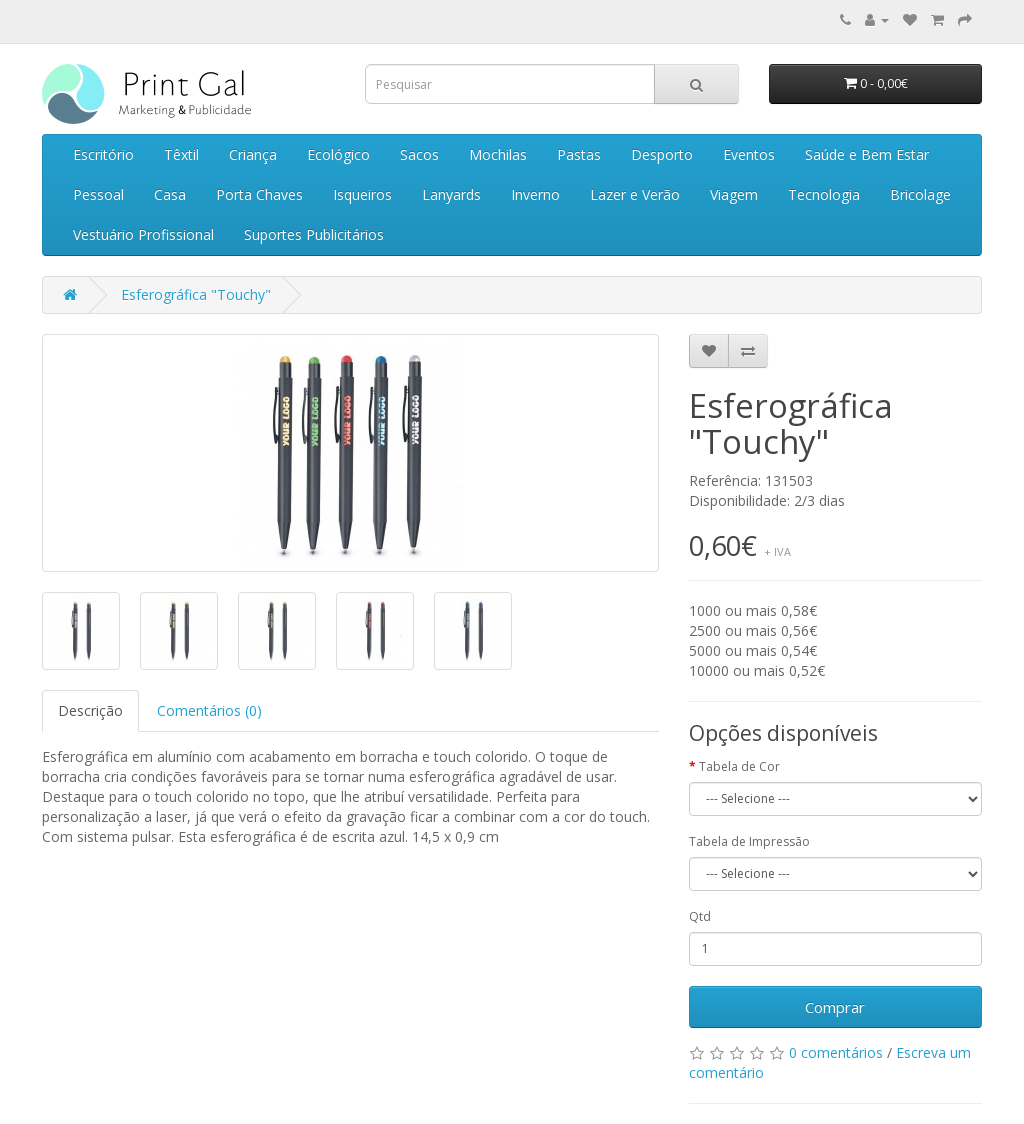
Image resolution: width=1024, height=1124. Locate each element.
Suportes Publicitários (314, 234)
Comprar (835, 1007)
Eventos (749, 154)
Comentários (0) (209, 710)
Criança (253, 154)
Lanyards (451, 194)
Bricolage (920, 194)
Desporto (662, 154)
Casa (170, 194)
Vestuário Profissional (143, 234)
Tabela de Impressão (749, 841)
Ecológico (338, 154)
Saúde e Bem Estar (867, 154)
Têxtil (181, 154)
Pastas (579, 154)
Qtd (700, 916)
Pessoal (98, 194)
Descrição (90, 710)
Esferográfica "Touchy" (196, 294)
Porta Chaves (259, 194)
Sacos (419, 154)
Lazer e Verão (635, 194)
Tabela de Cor (739, 766)
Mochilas (498, 154)
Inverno (535, 194)
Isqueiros (362, 194)
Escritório (103, 154)
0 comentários (836, 1052)
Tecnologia (824, 194)
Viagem (734, 194)
